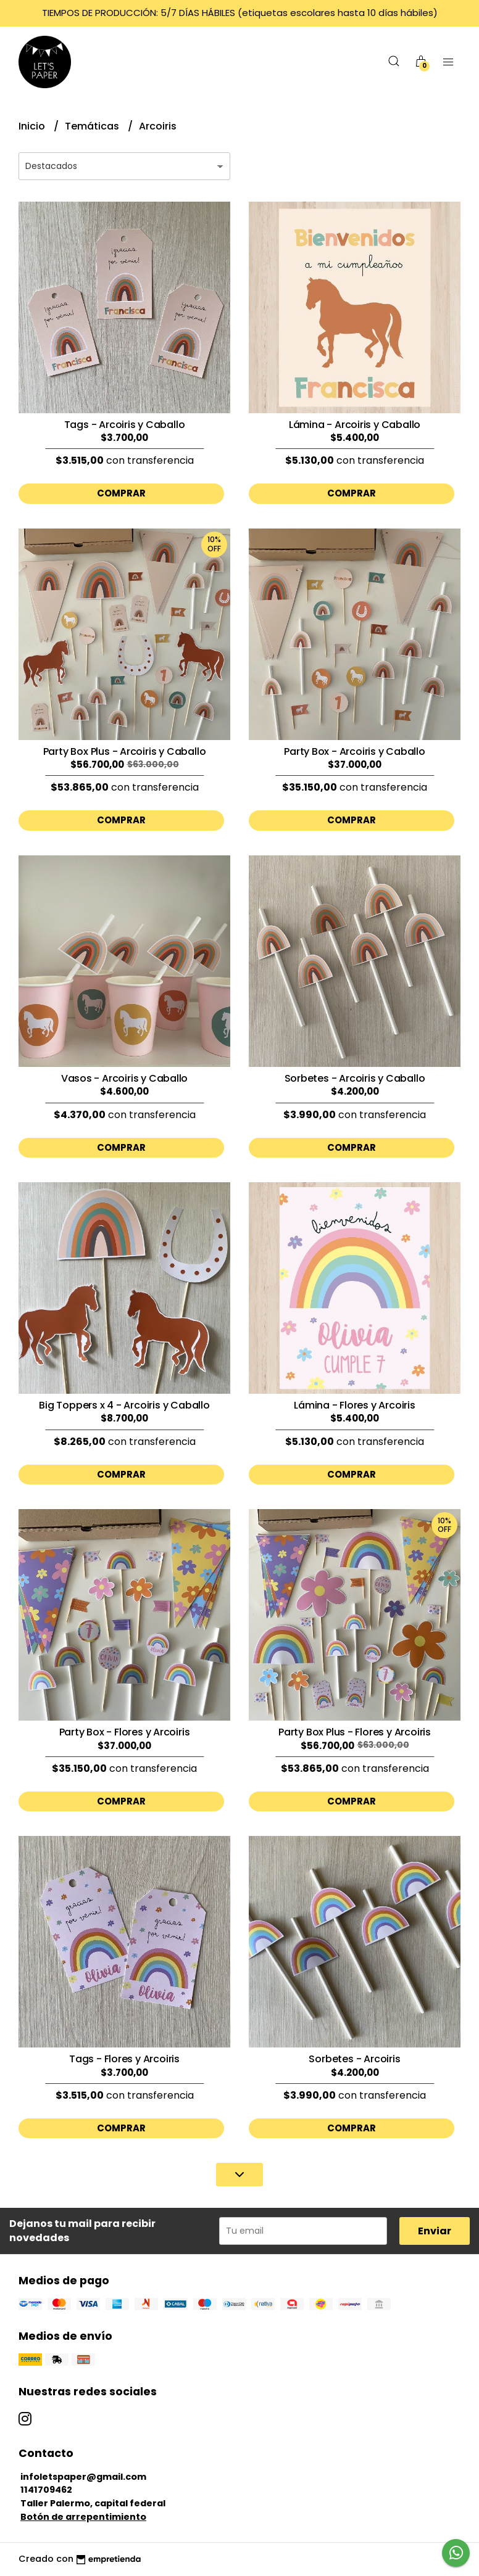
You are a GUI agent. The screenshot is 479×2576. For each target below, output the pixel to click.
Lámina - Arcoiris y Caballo (354, 425)
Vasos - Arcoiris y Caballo (124, 1078)
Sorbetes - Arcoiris (354, 2059)
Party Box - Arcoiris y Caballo (354, 751)
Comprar (121, 493)
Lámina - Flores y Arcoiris (354, 1405)
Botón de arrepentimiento (83, 2517)
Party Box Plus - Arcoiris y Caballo (124, 751)
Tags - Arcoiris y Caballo (124, 425)
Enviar (434, 2231)
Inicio (33, 126)
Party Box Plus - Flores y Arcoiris (354, 1732)
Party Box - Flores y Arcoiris (124, 1732)
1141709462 (46, 2489)
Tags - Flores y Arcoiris (124, 2059)
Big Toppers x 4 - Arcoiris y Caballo (124, 1405)
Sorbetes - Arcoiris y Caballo (355, 1078)
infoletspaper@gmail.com (83, 2477)
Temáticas (93, 126)
